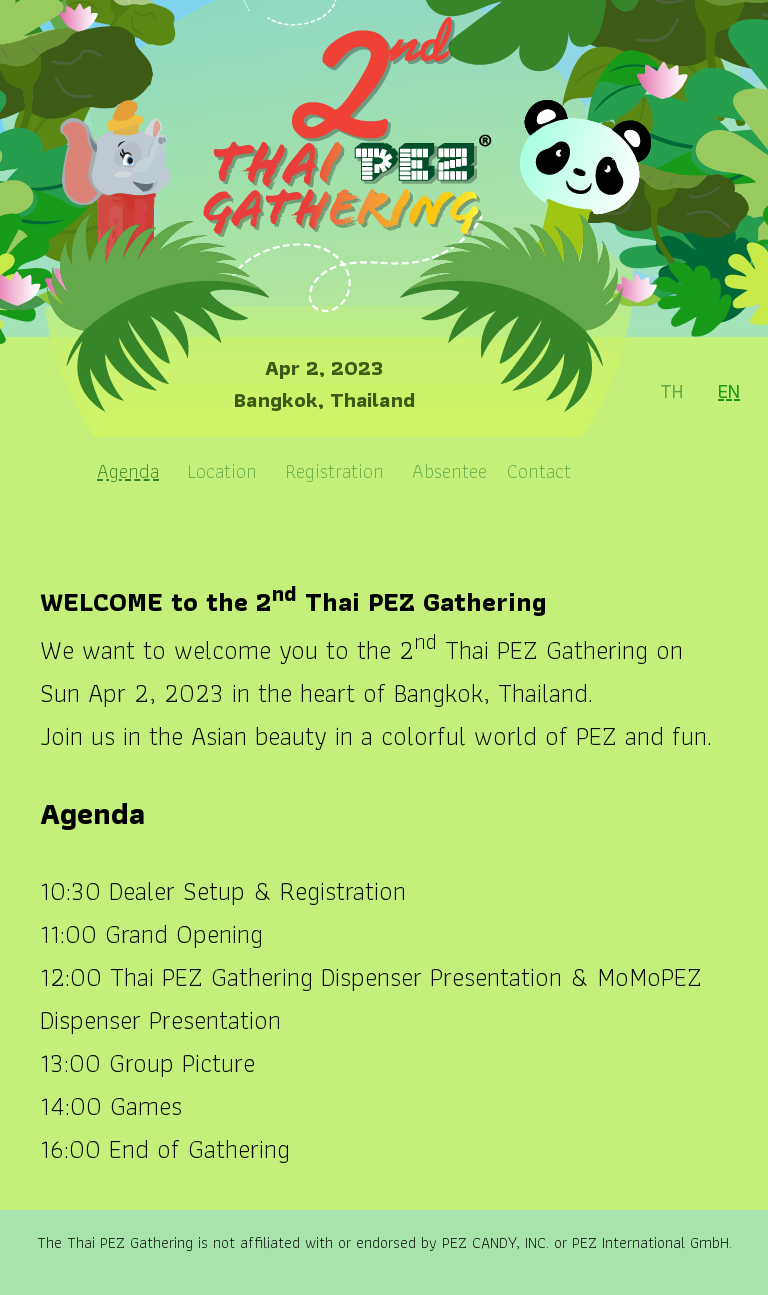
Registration (334, 471)
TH (672, 391)
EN (729, 391)
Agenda (128, 471)
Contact (539, 471)
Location (222, 471)
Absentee (449, 471)
